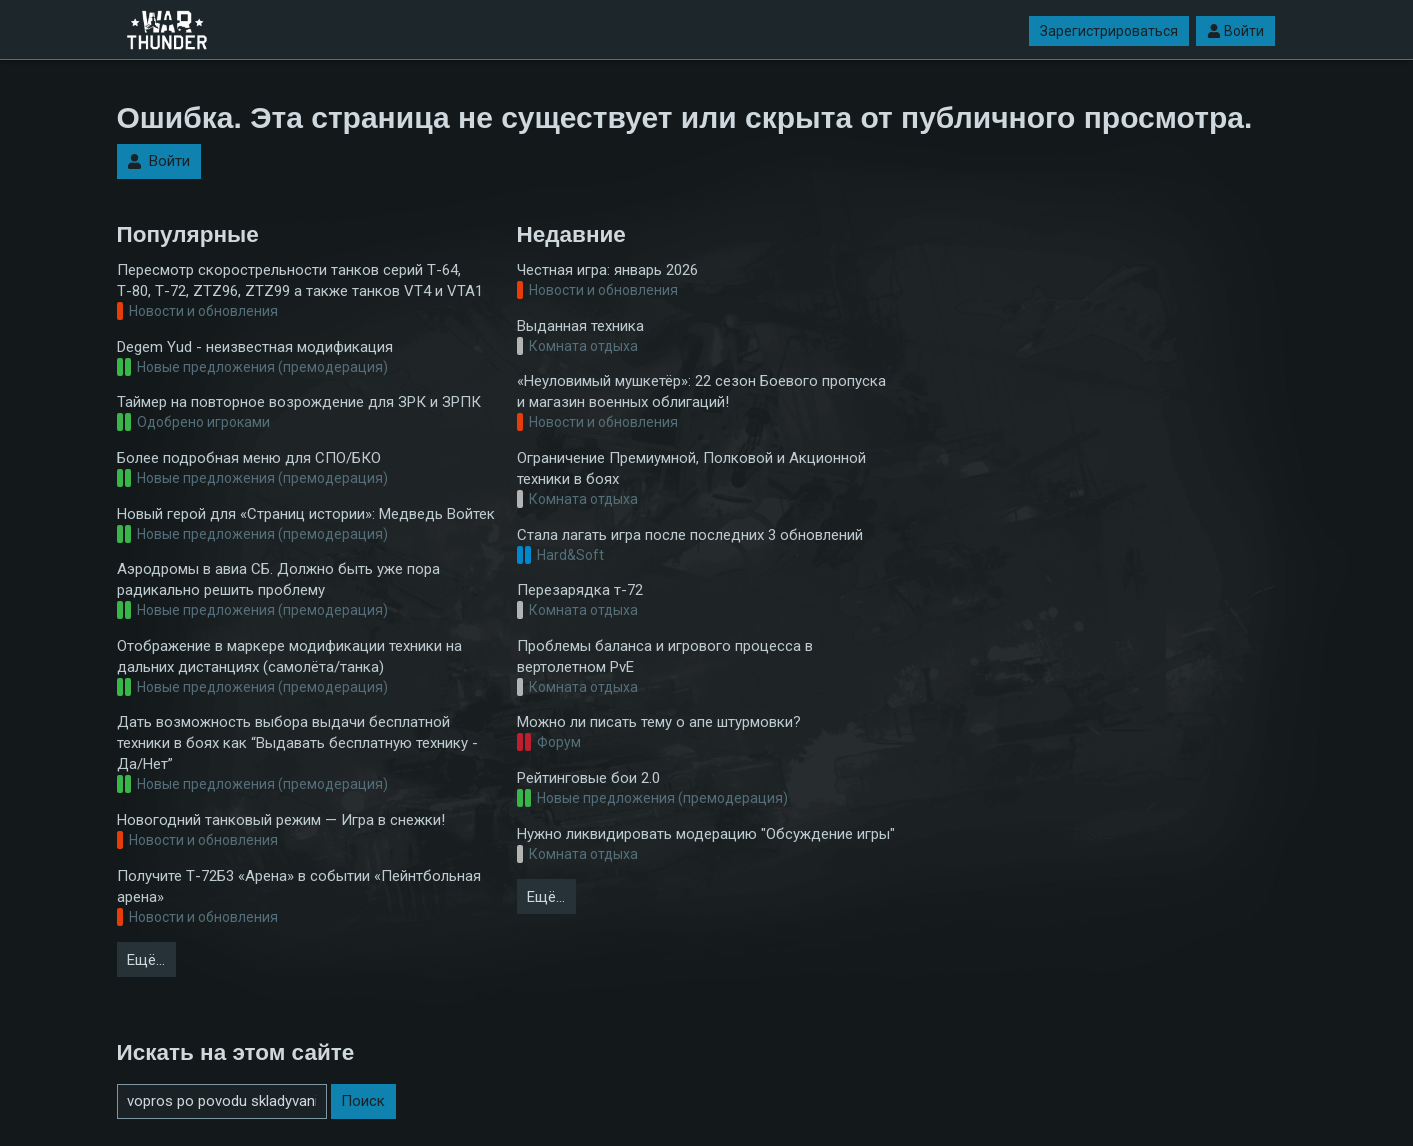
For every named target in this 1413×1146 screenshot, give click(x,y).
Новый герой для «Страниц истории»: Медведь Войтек (306, 514)
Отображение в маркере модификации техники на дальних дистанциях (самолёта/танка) (289, 656)
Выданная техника (580, 326)
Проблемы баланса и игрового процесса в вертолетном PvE (665, 656)
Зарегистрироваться (1109, 31)
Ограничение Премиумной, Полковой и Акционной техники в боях (691, 468)
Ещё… (146, 960)
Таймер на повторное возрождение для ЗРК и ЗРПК (299, 402)
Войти (1235, 31)
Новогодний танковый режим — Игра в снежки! (281, 820)
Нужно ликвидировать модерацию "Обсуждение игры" (706, 834)
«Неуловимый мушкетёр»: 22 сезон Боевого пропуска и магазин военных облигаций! (701, 391)
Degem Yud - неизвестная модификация (255, 347)
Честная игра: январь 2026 (607, 270)
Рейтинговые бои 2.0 (588, 778)
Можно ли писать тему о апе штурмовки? (659, 722)
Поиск (363, 1101)
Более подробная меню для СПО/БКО (249, 458)
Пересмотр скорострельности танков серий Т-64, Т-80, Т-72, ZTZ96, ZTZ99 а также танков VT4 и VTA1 (300, 280)
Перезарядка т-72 (580, 590)
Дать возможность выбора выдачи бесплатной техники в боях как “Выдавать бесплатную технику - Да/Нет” (297, 743)
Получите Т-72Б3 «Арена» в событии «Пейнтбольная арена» (299, 886)
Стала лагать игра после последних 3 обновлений (690, 535)
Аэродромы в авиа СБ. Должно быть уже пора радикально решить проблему (278, 579)
